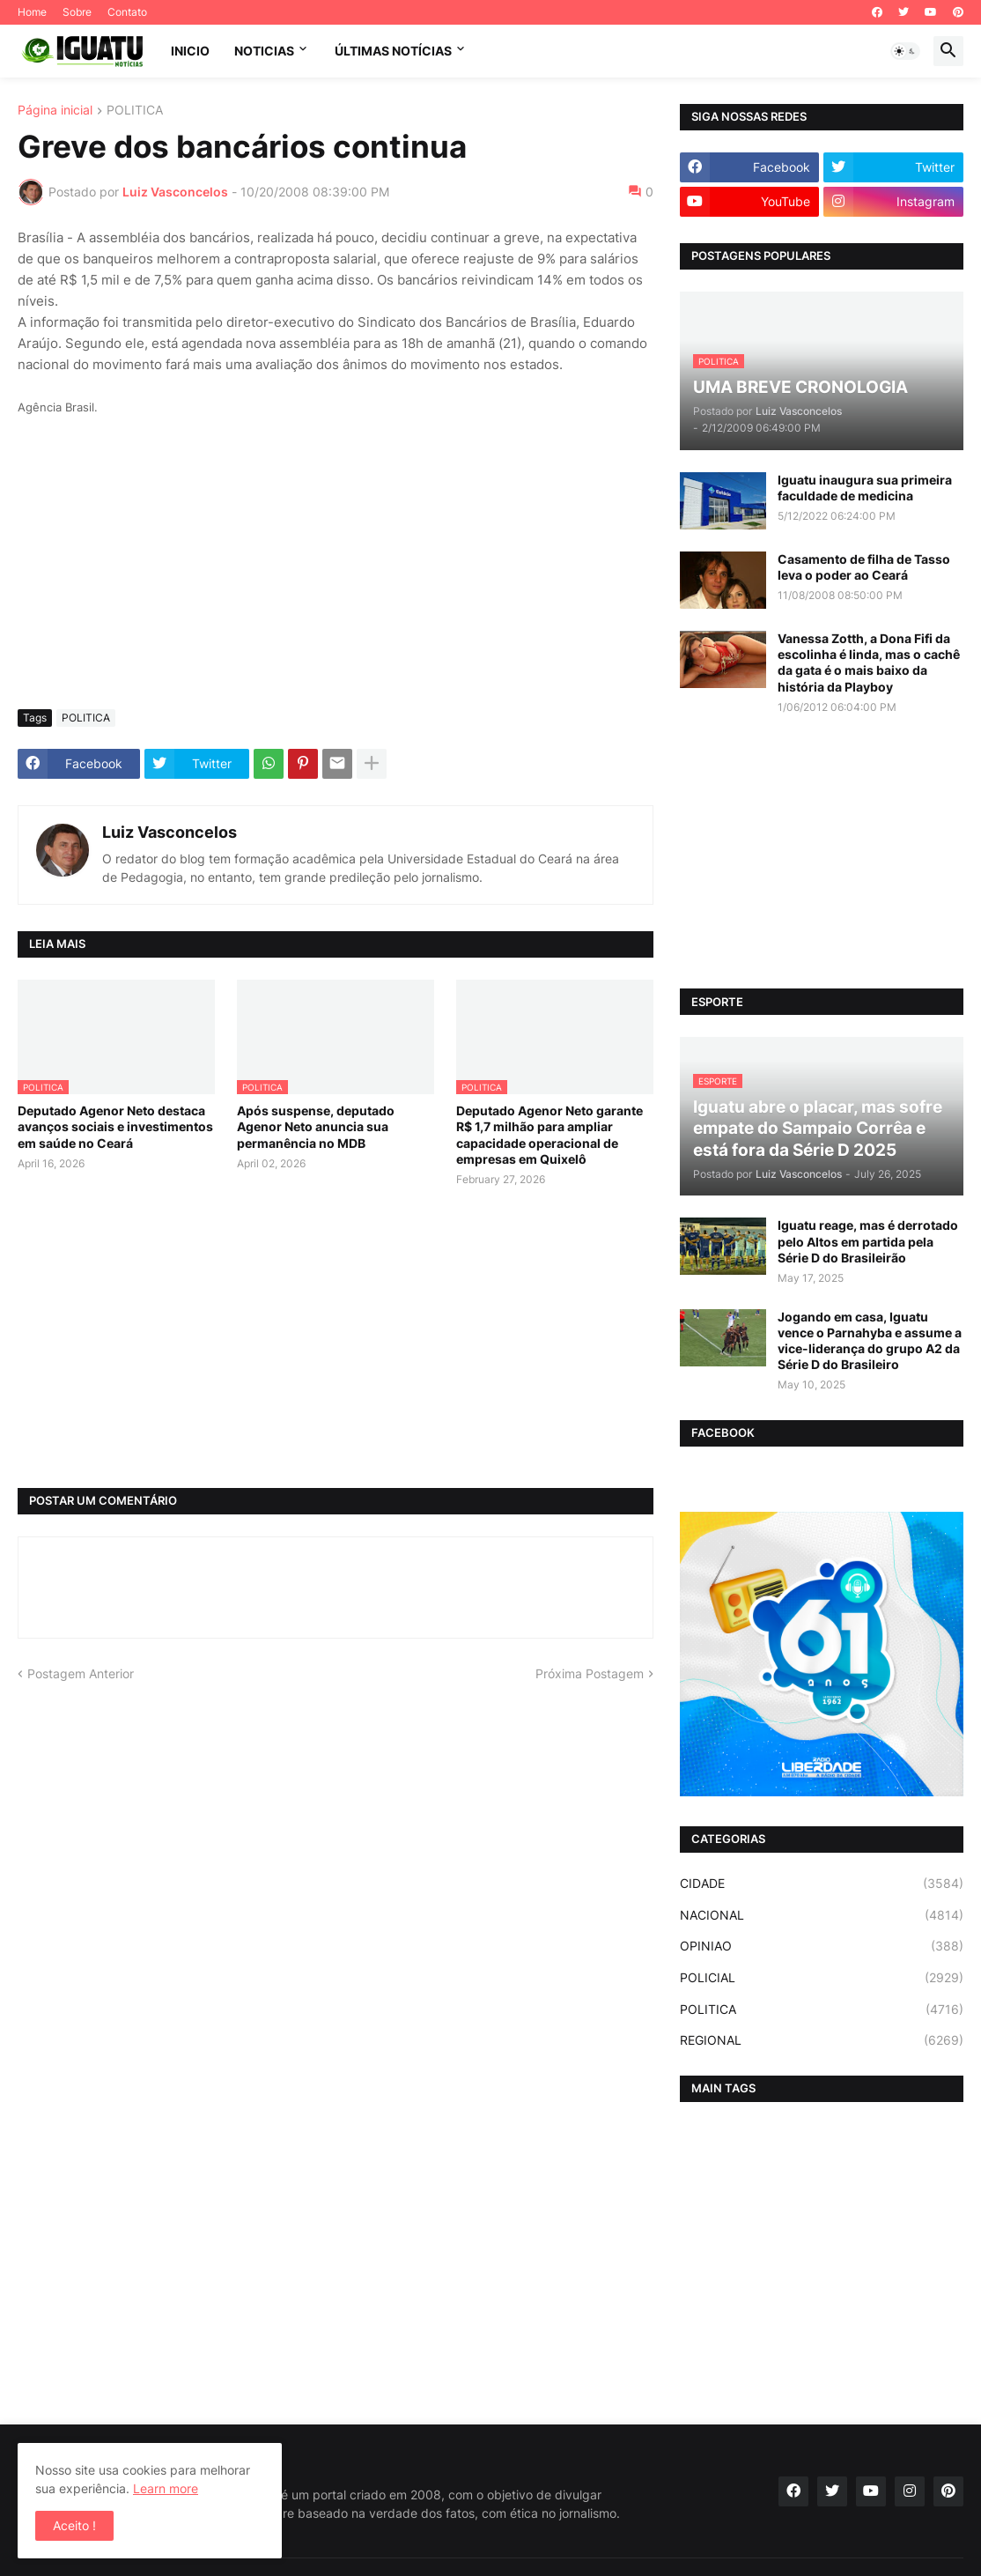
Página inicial (55, 110)
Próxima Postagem (589, 1673)
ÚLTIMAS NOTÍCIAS (393, 50)
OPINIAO (821, 1946)
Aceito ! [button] (74, 2525)
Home (32, 12)
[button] (905, 51)
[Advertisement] (335, 563)
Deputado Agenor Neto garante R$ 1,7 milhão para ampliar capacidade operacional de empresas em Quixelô (549, 1134)
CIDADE (821, 1883)
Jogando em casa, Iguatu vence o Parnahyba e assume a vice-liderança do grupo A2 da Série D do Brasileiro (870, 1341)
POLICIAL (821, 1978)
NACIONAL (821, 1915)
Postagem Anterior (80, 1673)
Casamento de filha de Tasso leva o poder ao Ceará (864, 566)
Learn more (165, 2488)
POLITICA (135, 110)
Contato (127, 12)
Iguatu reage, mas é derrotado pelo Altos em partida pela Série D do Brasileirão (868, 1241)
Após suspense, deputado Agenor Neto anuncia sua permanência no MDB (316, 1126)
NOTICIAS (264, 50)
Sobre (77, 12)
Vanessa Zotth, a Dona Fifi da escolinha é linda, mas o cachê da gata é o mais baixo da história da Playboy (869, 662)
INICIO (190, 50)
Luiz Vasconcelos (169, 832)
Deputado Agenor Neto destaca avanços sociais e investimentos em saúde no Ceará (115, 1126)
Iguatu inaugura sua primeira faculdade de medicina (865, 487)
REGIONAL (821, 2040)
